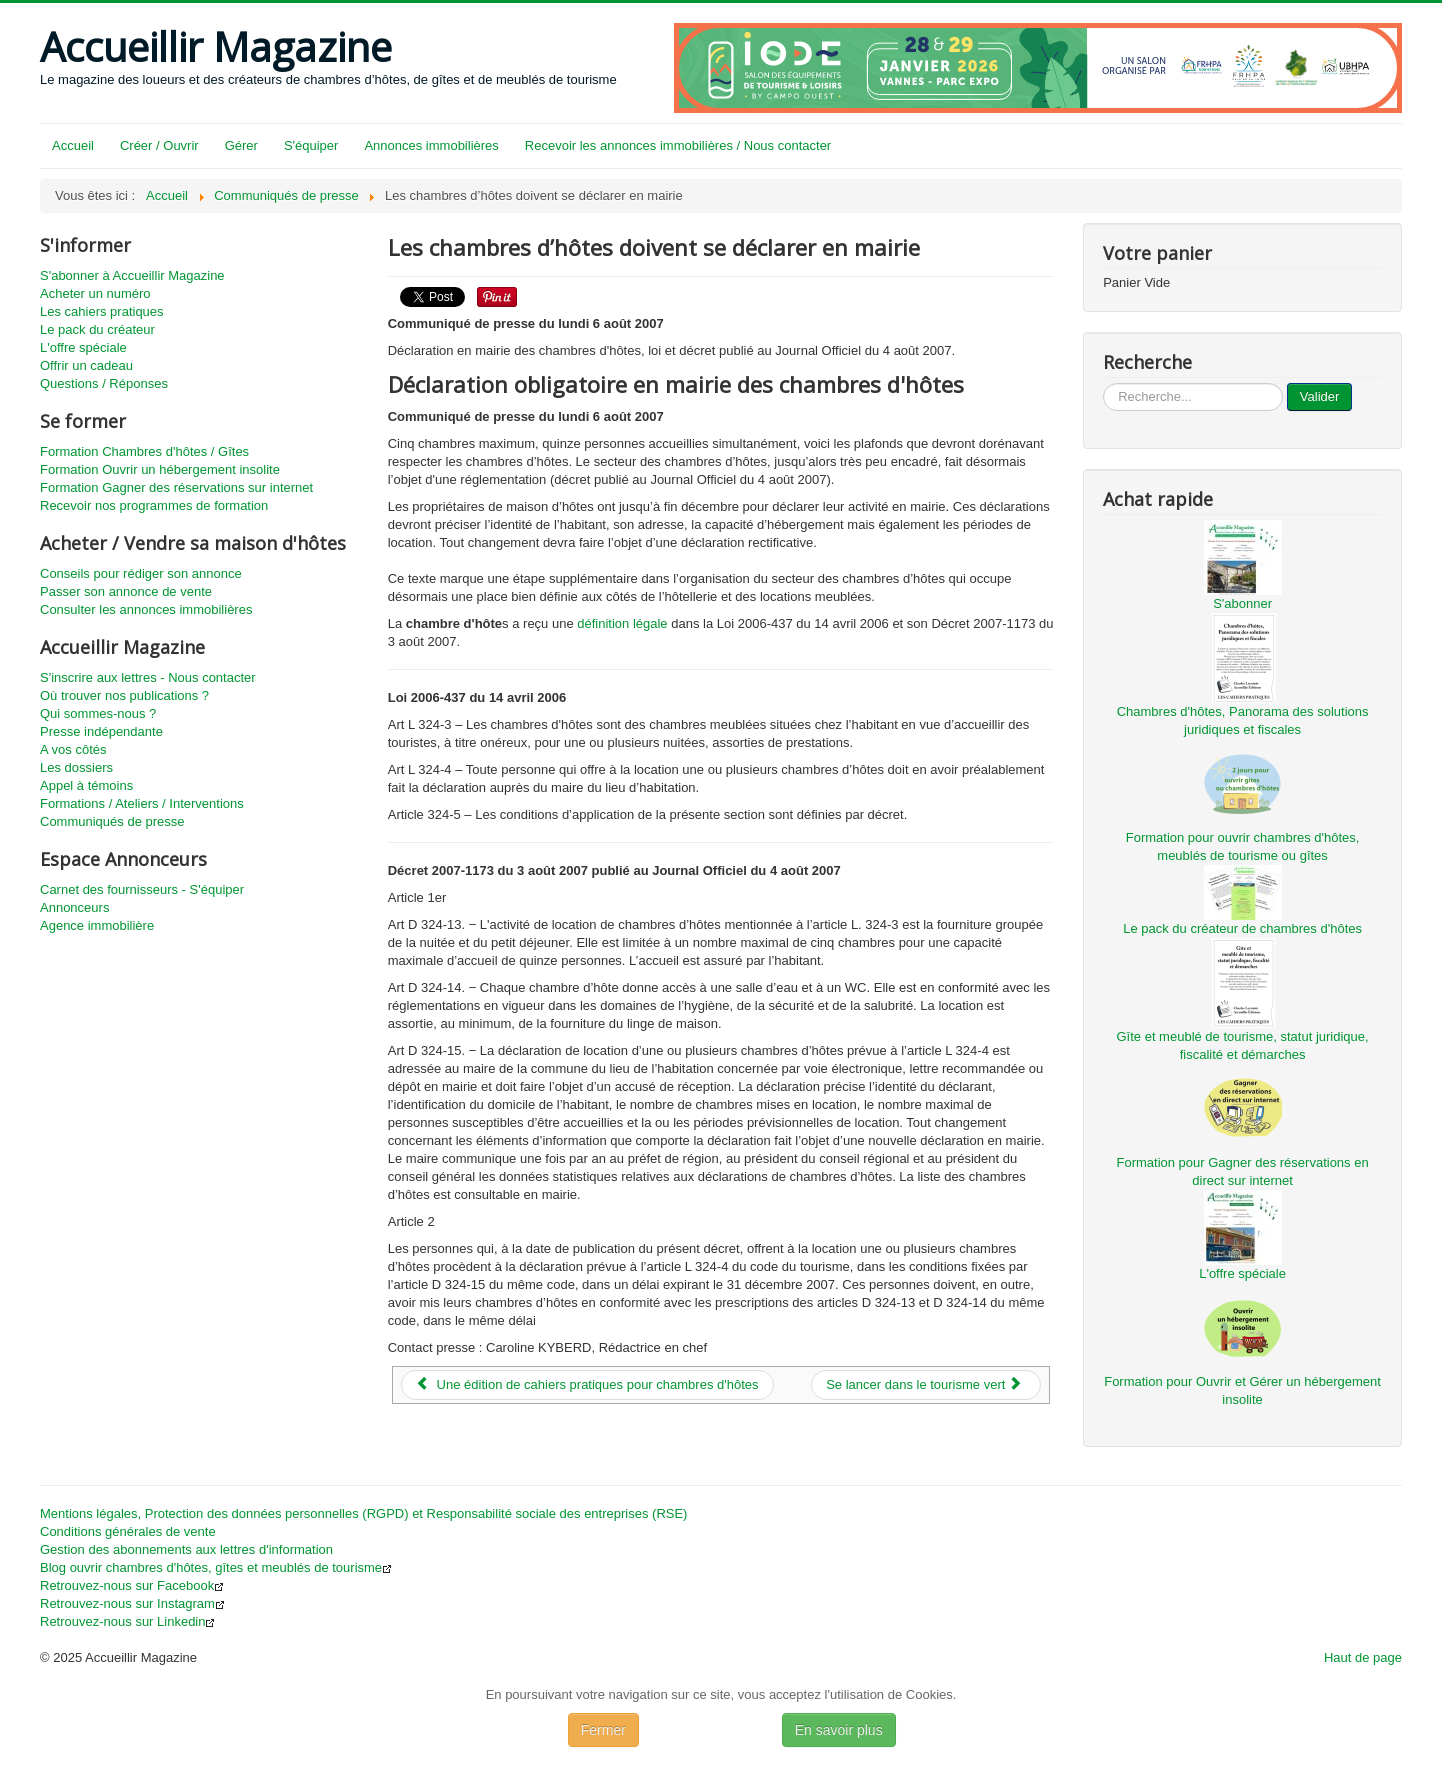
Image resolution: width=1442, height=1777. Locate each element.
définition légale (622, 623)
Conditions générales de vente (128, 1531)
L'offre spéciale (83, 347)
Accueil (73, 145)
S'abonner (1242, 603)
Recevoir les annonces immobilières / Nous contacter (678, 145)
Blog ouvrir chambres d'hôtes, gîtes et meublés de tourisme (216, 1567)
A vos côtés (73, 749)
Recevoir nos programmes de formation (154, 505)
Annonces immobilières (431, 145)
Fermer (603, 1730)
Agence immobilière (97, 925)
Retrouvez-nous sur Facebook (132, 1585)
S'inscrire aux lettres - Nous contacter (148, 677)
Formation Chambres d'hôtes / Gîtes (144, 451)
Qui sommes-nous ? (98, 713)
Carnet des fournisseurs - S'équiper (142, 889)
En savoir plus (839, 1730)
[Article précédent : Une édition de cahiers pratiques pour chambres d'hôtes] (587, 1385)
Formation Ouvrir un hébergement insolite (160, 469)
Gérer (241, 145)
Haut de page (1363, 1657)
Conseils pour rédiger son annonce (141, 573)
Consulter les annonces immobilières (146, 609)
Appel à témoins (86, 785)
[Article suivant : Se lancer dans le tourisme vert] (926, 1385)
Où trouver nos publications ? (124, 695)
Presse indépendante (101, 731)
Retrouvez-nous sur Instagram (132, 1603)
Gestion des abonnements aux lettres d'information (186, 1549)
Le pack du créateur (97, 329)
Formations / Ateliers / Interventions (142, 803)
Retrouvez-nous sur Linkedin (127, 1621)
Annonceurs (74, 907)
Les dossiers (76, 767)
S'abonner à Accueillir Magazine (132, 275)
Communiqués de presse (112, 821)
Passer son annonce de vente (126, 591)
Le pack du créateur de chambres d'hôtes (1242, 928)
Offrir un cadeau (86, 365)
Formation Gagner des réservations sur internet (176, 487)
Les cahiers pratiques (102, 311)
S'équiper (311, 145)
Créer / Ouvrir (159, 145)
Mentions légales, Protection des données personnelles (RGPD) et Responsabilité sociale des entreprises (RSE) (363, 1513)
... (1103, 383)
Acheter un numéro (95, 293)
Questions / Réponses (104, 383)
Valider (1320, 396)
